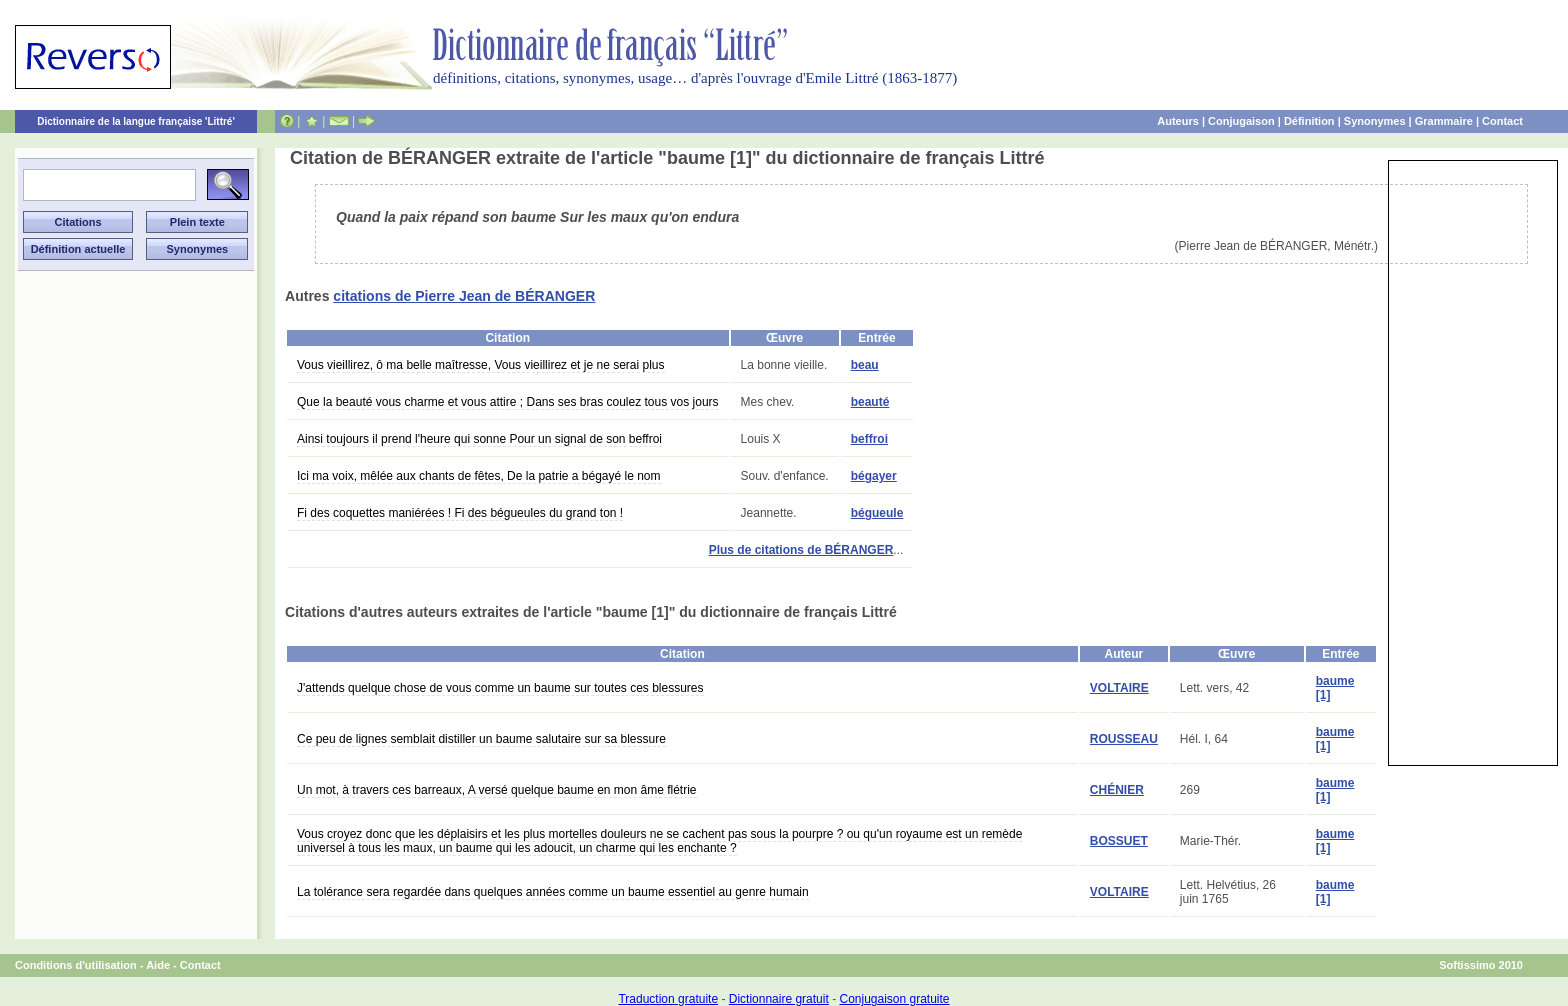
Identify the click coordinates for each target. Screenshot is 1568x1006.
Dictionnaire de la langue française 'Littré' (136, 121)
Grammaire (1444, 121)
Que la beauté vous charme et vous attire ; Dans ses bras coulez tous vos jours (508, 402)
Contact (1502, 121)
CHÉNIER (1117, 790)
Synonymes (1375, 121)
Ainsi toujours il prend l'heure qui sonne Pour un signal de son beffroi (479, 439)
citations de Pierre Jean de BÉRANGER (464, 296)
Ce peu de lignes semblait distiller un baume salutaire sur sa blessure (481, 739)
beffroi (869, 439)
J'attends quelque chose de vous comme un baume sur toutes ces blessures (500, 688)
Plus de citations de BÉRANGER (801, 550)
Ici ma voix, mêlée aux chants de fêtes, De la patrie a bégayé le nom (479, 476)
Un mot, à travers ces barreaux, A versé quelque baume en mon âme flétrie (497, 790)
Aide (158, 965)
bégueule (877, 513)
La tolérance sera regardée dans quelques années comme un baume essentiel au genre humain (553, 892)
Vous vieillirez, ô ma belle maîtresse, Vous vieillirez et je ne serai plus (481, 365)
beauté (870, 402)
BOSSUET (1119, 841)
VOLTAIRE (1119, 688)
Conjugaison (1241, 121)
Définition (1309, 121)
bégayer (874, 476)
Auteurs (1178, 121)
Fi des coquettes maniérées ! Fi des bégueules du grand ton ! (460, 513)
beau (865, 365)
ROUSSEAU (1124, 739)
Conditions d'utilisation (76, 965)
